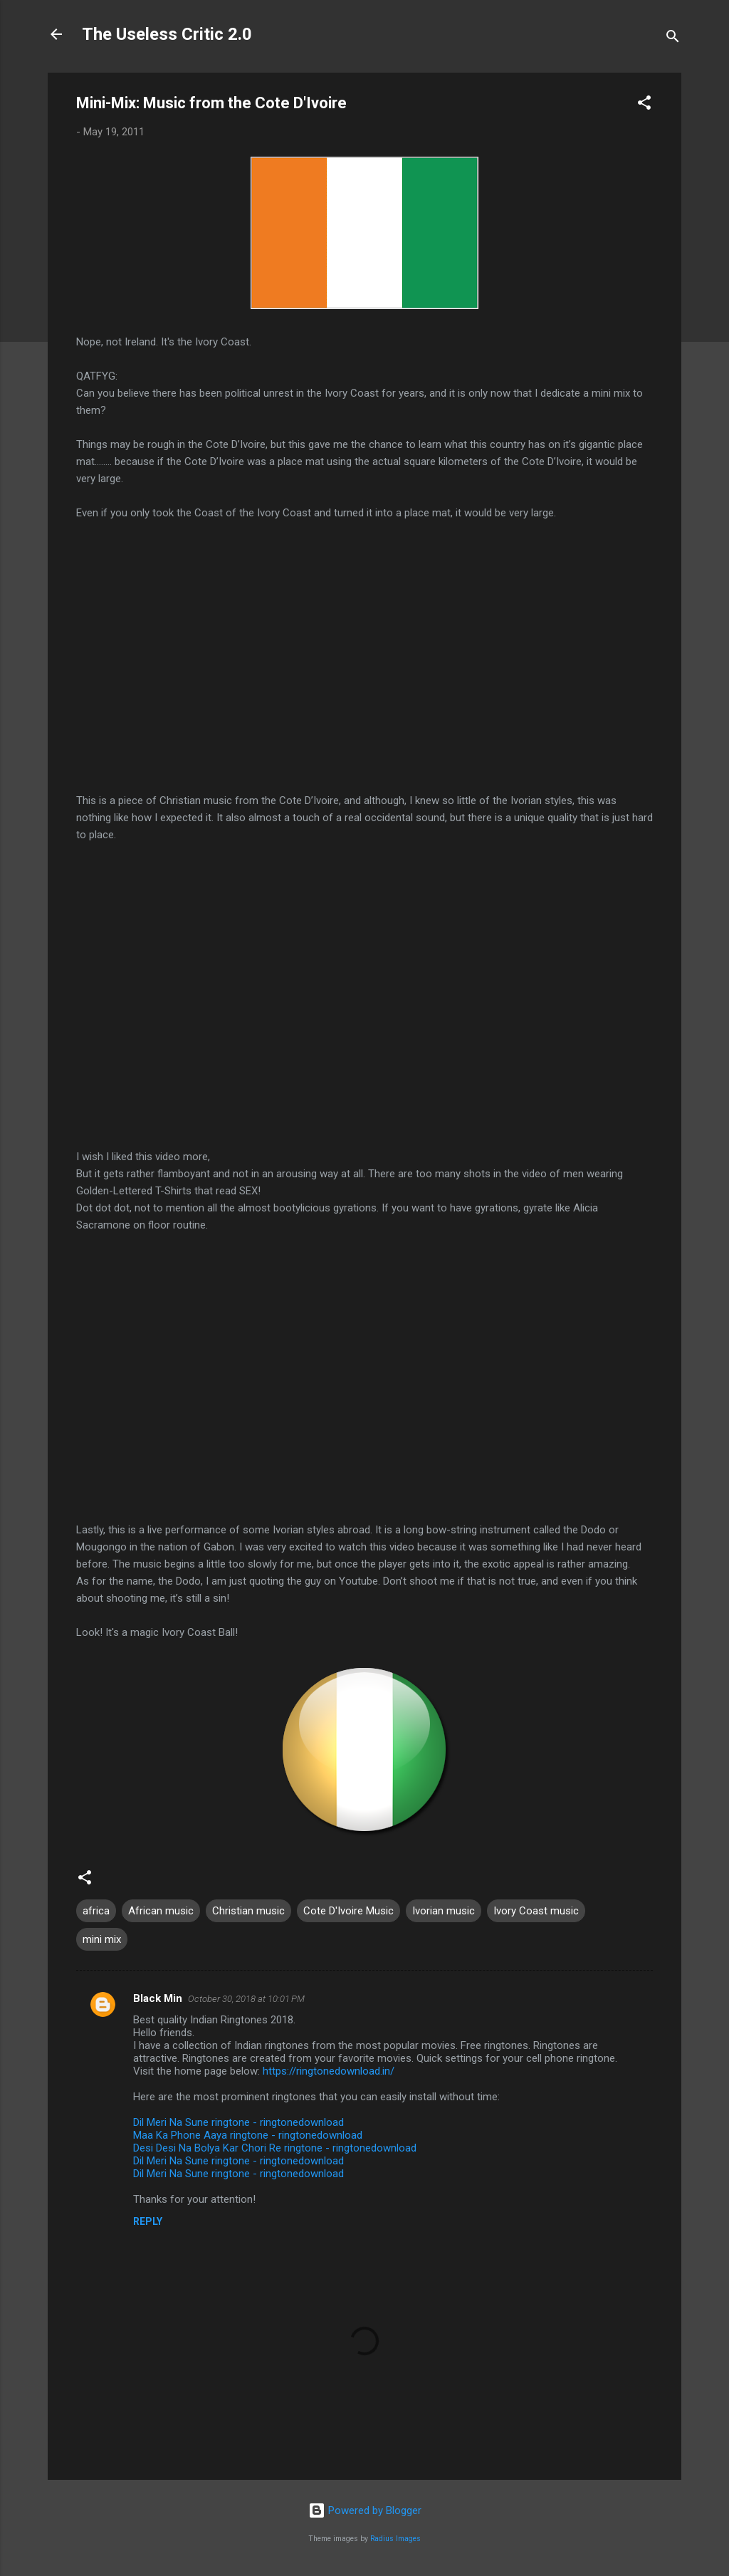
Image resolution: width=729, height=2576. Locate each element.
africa (96, 1910)
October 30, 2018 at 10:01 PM (246, 1998)
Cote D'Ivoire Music (348, 1910)
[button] (644, 105)
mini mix (102, 1939)
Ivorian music (443, 1910)
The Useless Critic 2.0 (167, 34)
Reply (147, 2221)
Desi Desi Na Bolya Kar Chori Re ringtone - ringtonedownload (274, 2148)
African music (161, 1910)
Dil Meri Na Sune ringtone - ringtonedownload (238, 2122)
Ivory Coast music (536, 1910)
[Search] (672, 39)
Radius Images (395, 2538)
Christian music (248, 1910)
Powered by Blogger (364, 2510)
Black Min (157, 1998)
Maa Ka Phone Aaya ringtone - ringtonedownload (247, 2135)
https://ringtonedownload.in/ (328, 2071)
